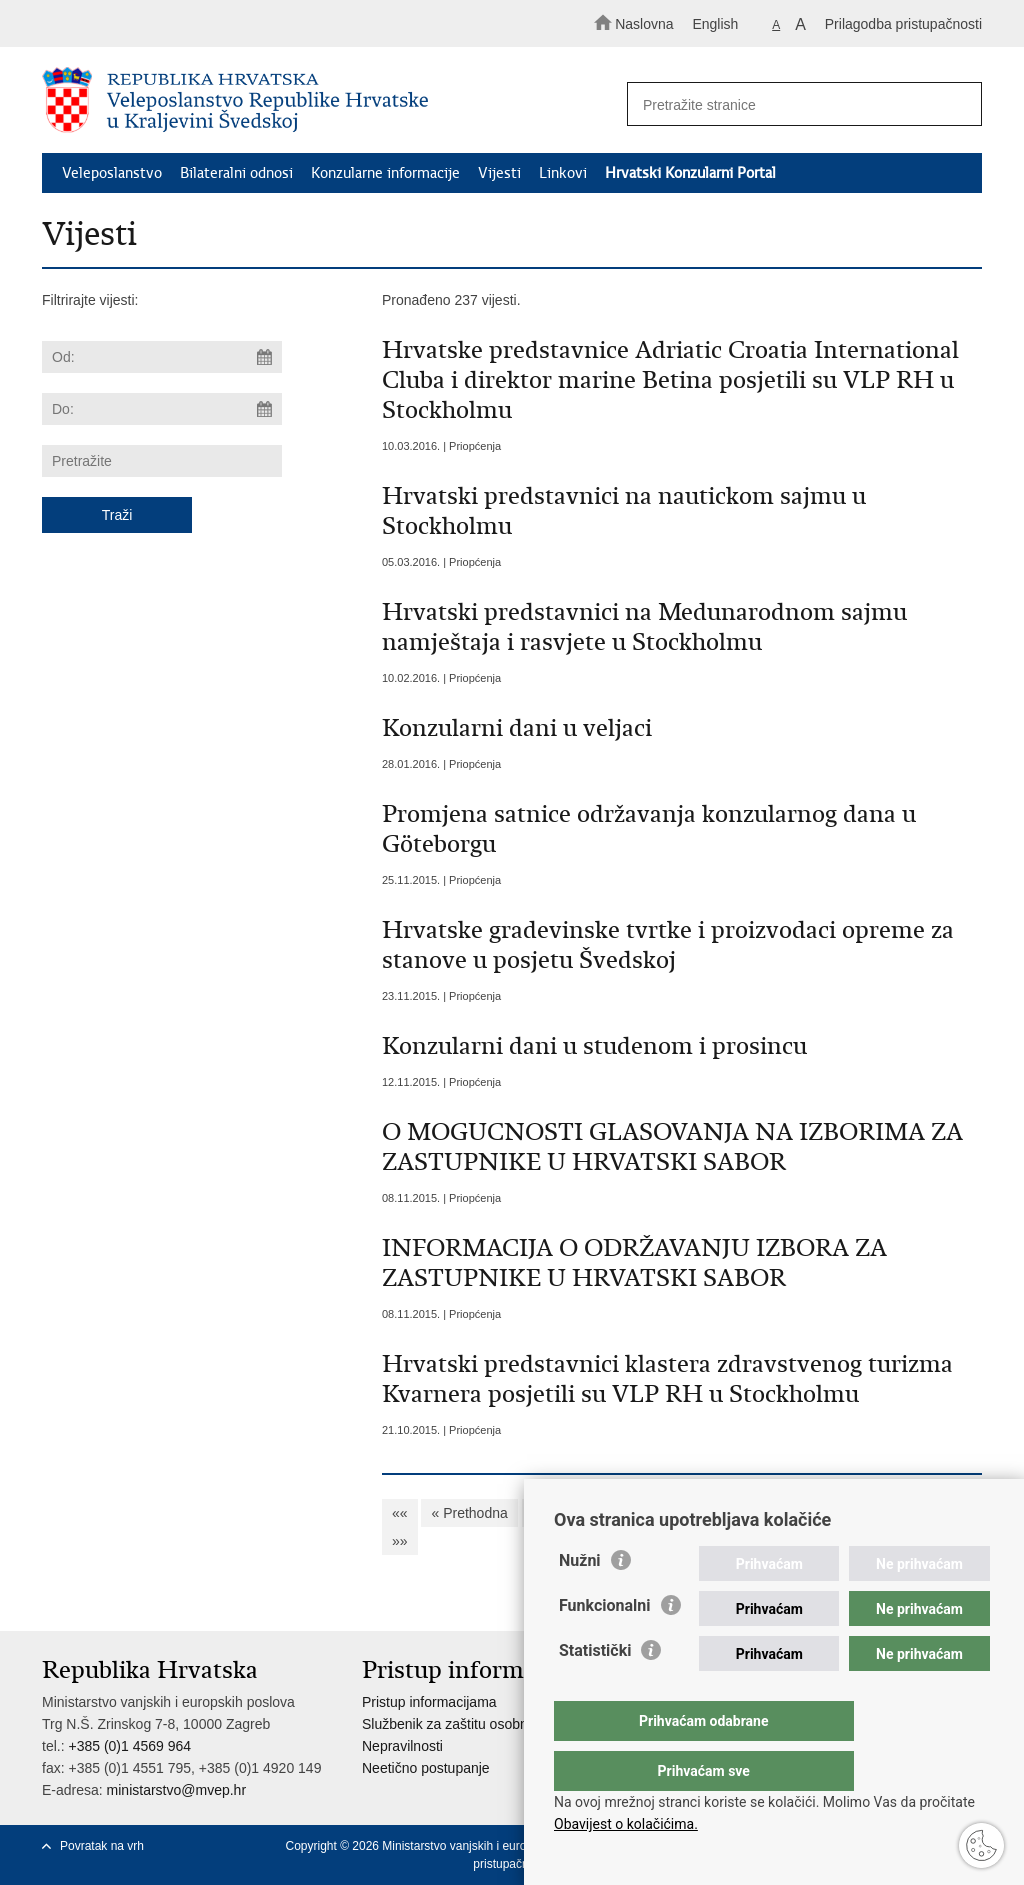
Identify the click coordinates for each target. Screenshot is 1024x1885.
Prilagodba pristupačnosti (903, 24)
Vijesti (499, 173)
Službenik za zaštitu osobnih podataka (481, 1724)
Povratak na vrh (102, 1846)
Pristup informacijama (429, 1702)
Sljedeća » (919, 1513)
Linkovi (563, 173)
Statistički (595, 1690)
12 (777, 1513)
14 (856, 1513)
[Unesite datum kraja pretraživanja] (162, 409)
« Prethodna (469, 1513)
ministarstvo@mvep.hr (176, 1790)
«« (400, 1513)
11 (738, 1513)
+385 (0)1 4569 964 (129, 1746)
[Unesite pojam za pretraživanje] (796, 104)
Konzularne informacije (385, 173)
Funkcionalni (605, 1645)
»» (400, 1541)
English (715, 24)
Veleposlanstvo (112, 173)
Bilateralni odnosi (236, 173)
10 (698, 1513)
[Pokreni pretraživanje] (958, 105)
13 (817, 1513)
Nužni (580, 1600)
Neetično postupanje (426, 1768)
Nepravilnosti (402, 1746)
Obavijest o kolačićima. (626, 1824)
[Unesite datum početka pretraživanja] (162, 357)
